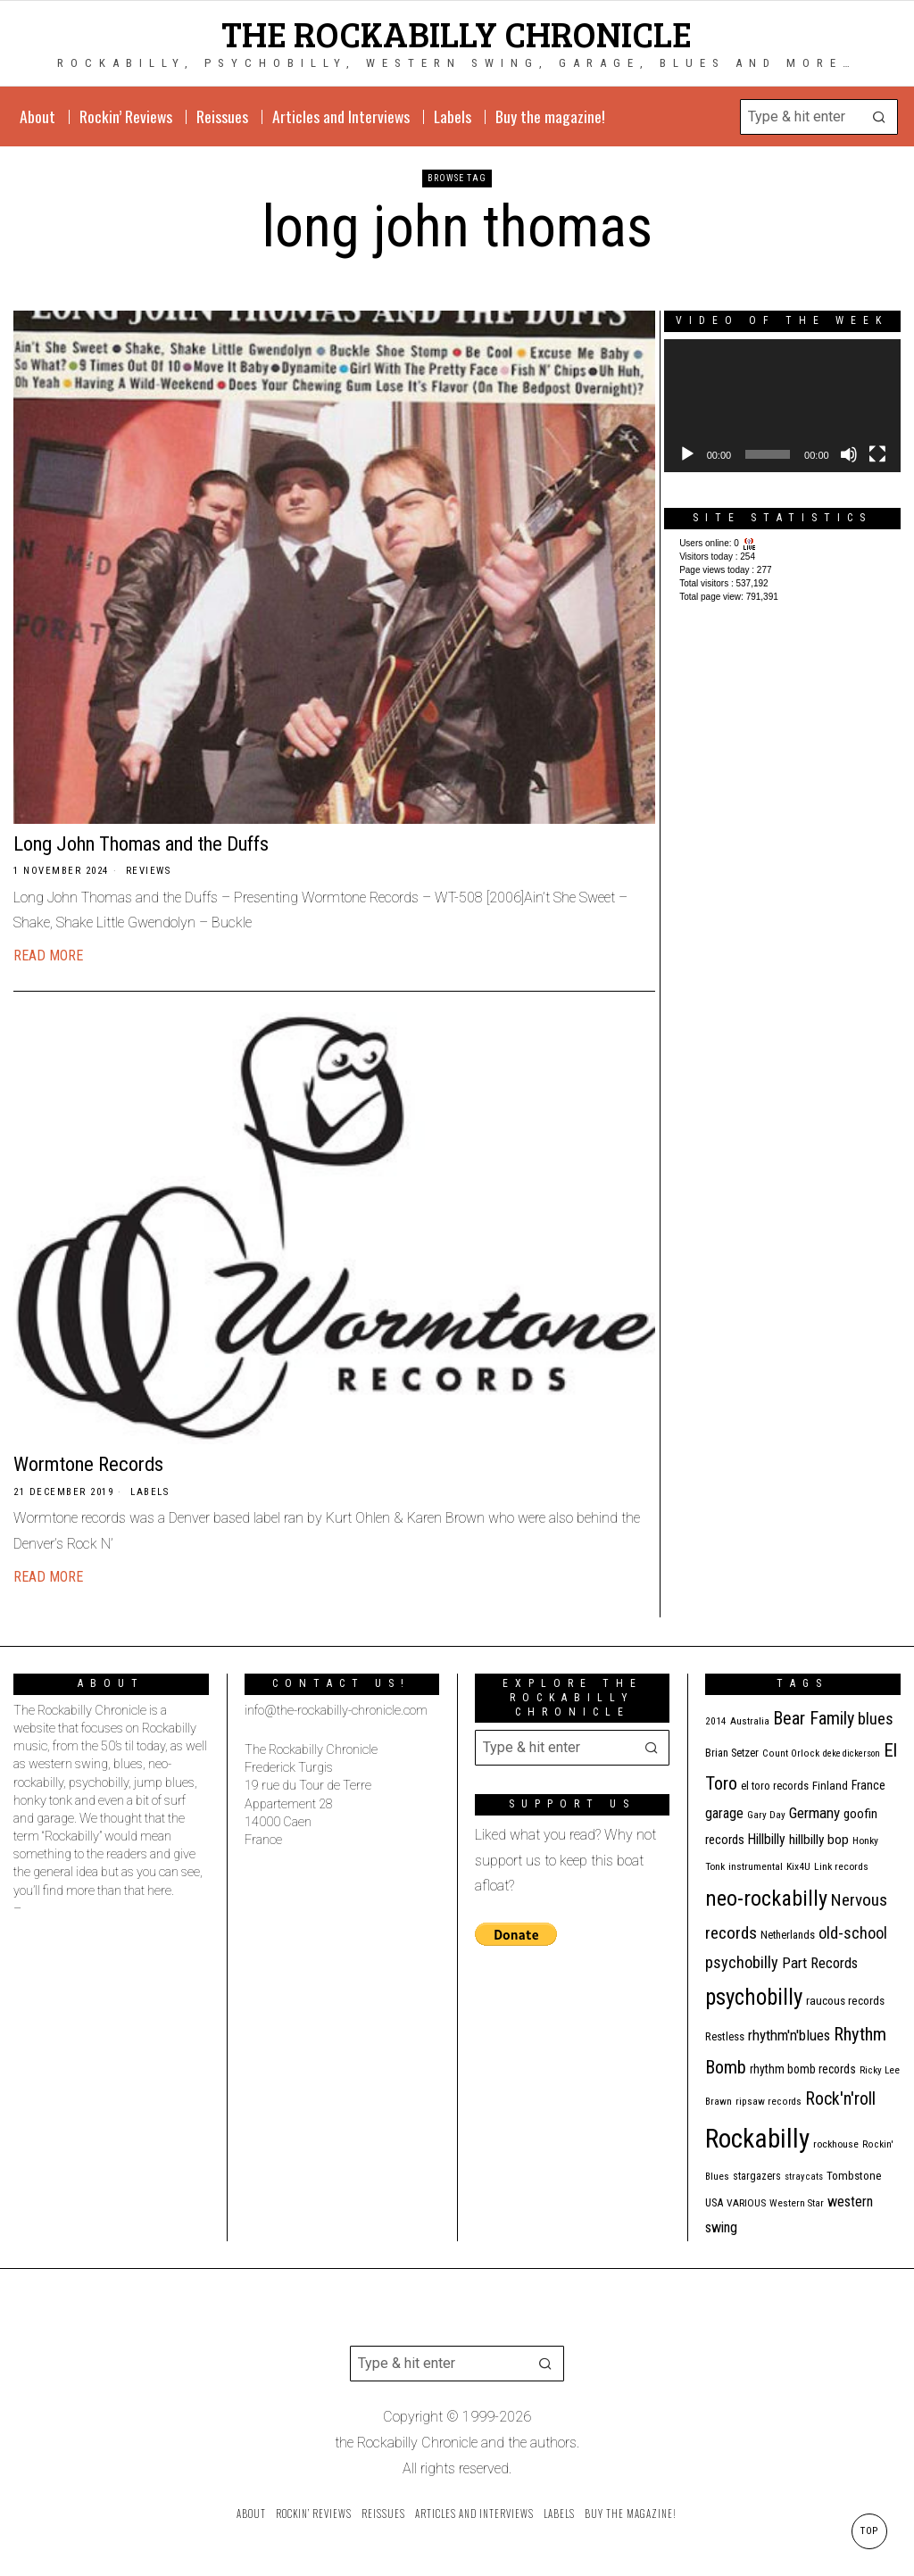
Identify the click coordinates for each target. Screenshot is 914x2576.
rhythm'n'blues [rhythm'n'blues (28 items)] (789, 2035)
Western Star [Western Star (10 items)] (796, 2203)
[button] (880, 117)
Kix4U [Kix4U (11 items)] (798, 1866)
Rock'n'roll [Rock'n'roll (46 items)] (840, 2099)
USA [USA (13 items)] (714, 2202)
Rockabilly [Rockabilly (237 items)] (757, 2138)
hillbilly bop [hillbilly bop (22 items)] (819, 1840)
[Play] (687, 454)
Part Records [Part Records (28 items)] (820, 1963)
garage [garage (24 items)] (724, 1813)
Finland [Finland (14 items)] (830, 1785)
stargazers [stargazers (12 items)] (757, 2176)
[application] (782, 405)
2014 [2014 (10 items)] (716, 1721)
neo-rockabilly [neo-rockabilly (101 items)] (766, 1898)
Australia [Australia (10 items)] (749, 1721)
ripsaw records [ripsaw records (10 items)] (768, 2101)
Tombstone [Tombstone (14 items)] (854, 2175)
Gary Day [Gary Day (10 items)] (766, 1815)
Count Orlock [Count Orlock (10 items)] (790, 1753)
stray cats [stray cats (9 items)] (804, 2176)
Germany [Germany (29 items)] (814, 1813)
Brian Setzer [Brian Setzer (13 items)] (732, 1752)
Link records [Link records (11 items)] (841, 1866)
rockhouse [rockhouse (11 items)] (836, 2144)
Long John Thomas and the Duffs (141, 843)
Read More (48, 955)
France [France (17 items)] (868, 1785)
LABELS (149, 1492)
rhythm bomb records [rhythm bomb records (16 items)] (803, 2069)
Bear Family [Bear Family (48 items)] (813, 1718)
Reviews (148, 871)
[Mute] (849, 454)
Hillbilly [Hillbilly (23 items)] (766, 1839)
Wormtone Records (88, 1463)
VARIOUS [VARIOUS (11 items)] (746, 2203)
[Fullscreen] (877, 454)
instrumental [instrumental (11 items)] (755, 1866)
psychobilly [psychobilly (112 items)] (753, 1997)
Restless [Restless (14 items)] (724, 2036)
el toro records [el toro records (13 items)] (775, 1785)
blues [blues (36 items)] (875, 1718)
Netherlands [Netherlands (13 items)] (787, 1934)
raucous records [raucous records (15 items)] (845, 2000)
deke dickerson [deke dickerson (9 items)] (851, 1753)
